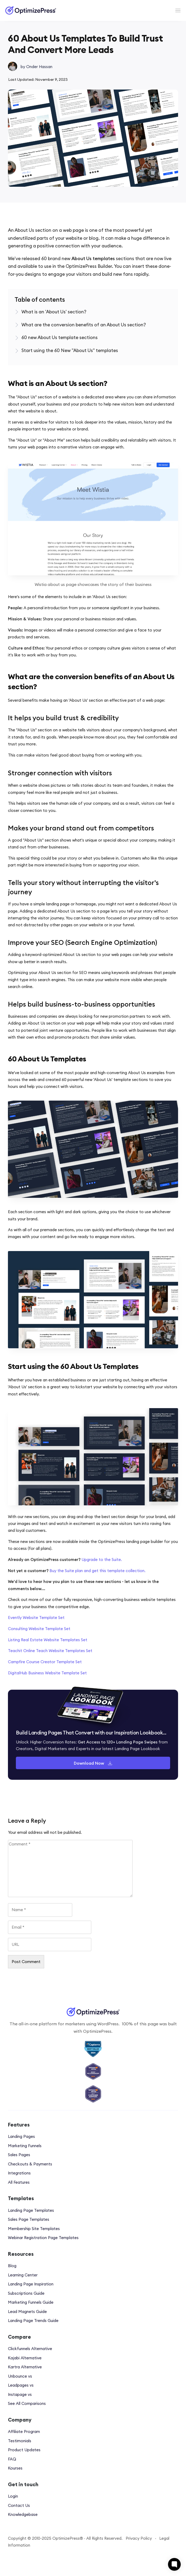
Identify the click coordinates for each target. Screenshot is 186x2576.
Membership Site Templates (34, 2228)
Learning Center (23, 2274)
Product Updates (24, 2449)
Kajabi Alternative (25, 2357)
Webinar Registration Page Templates (43, 2237)
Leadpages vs (21, 2385)
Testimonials (19, 2440)
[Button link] (93, 1763)
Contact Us (19, 2505)
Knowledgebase (23, 2514)
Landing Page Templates (31, 2210)
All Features (19, 2182)
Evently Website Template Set (36, 1617)
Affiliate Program (24, 2431)
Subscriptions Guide (26, 2293)
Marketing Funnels (25, 2145)
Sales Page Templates (28, 2219)
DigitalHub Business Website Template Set (47, 1672)
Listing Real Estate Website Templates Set (47, 1639)
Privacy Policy (139, 2538)
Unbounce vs (20, 2376)
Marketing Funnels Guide (30, 2302)
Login (13, 2496)
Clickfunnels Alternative (30, 2348)
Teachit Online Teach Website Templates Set (50, 1650)
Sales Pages (19, 2154)
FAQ (12, 2459)
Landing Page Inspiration (30, 2283)
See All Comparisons (27, 2403)
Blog (12, 2265)
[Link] (53, 312)
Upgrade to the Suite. (101, 1559)
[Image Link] (30, 10)
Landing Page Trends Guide (33, 2320)
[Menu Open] (159, 10)
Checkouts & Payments (30, 2163)
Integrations (19, 2172)
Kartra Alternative (25, 2366)
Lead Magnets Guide (27, 2311)
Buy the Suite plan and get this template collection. (97, 1570)
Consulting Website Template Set (39, 1628)
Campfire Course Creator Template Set (45, 1661)
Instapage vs (20, 2394)
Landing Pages (21, 2136)
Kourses (15, 2468)
